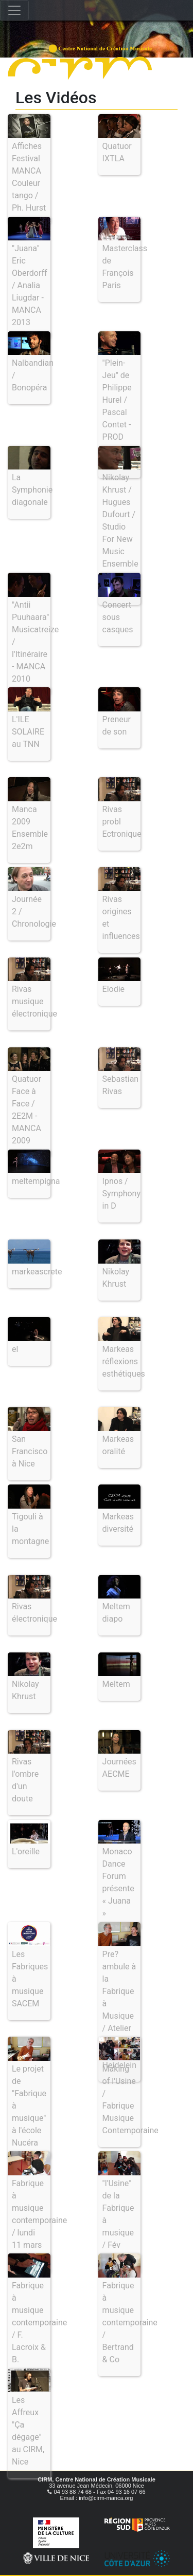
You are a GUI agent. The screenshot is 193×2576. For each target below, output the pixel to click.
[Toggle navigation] (14, 10)
